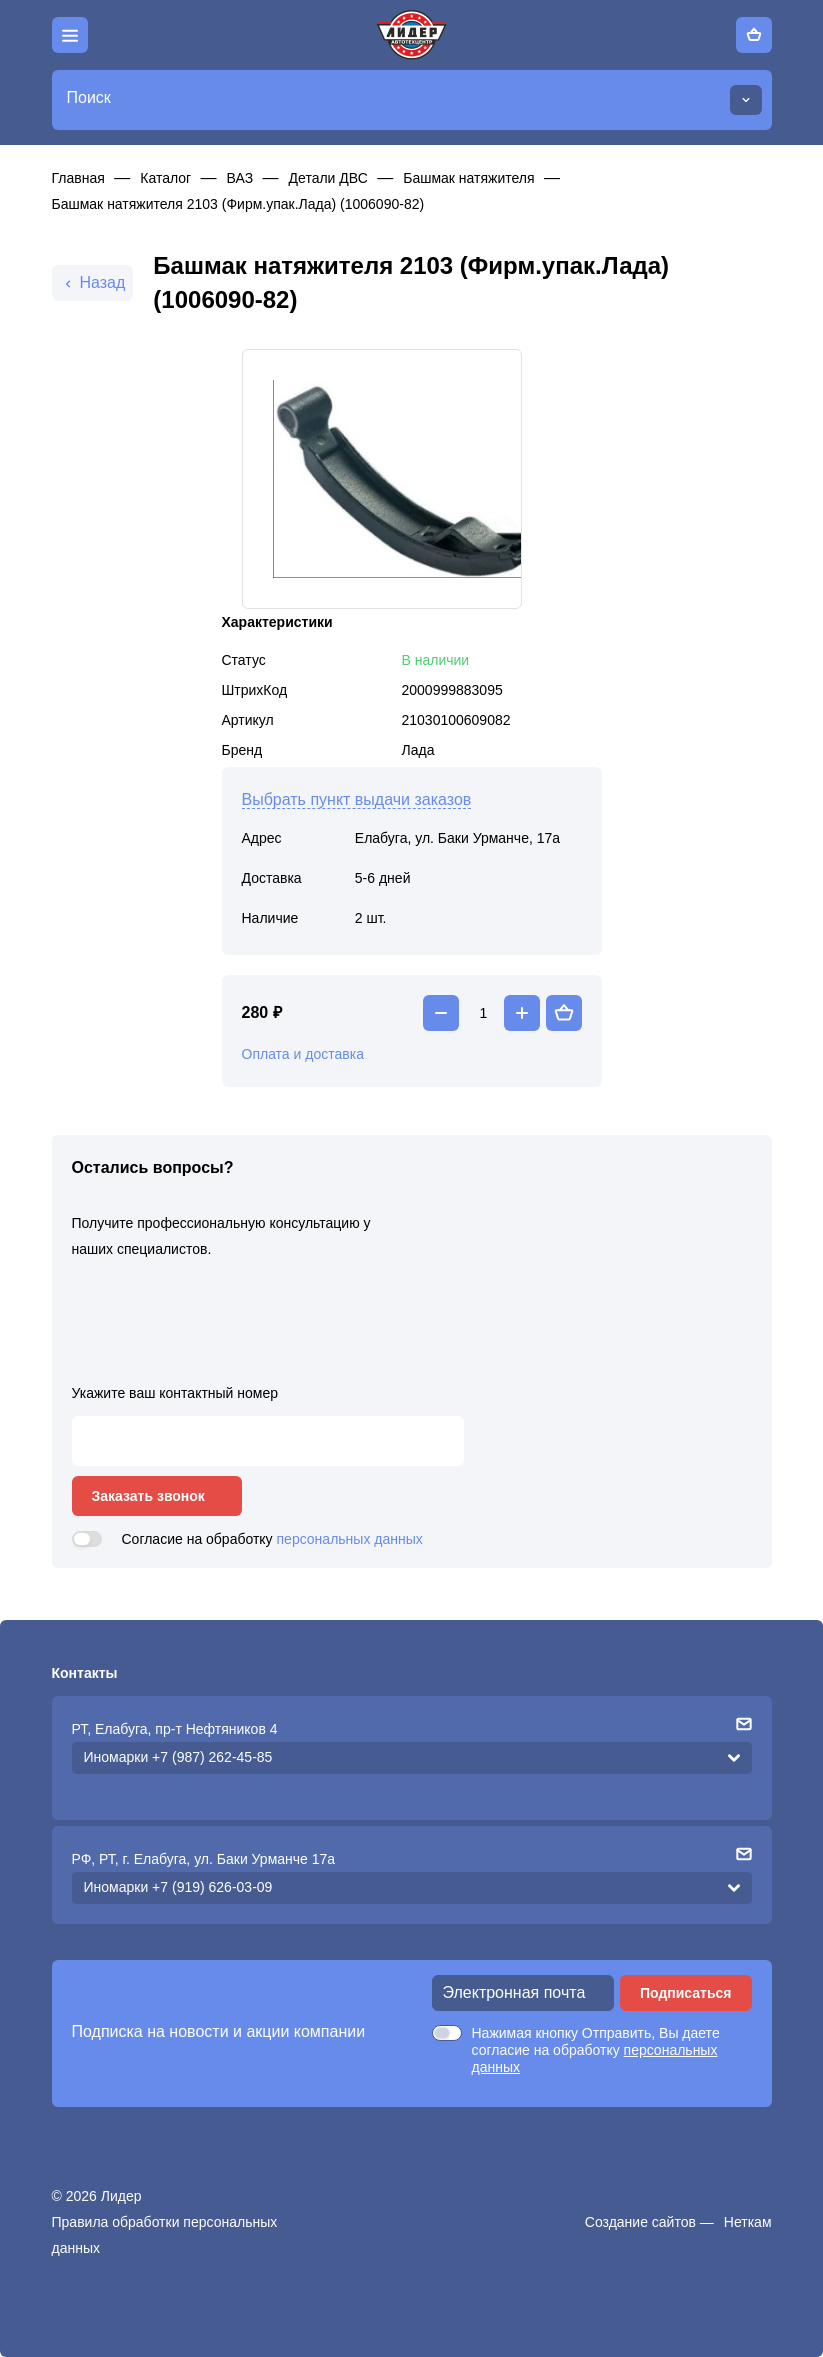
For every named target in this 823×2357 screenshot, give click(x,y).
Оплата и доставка (303, 1054)
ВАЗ (240, 178)
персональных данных (350, 1539)
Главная (78, 178)
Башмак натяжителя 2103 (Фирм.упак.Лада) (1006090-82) (238, 204)
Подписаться (686, 1993)
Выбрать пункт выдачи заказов (357, 799)
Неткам (748, 2222)
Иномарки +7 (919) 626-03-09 (178, 1887)
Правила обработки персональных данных (165, 2235)
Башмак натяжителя (468, 178)
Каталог (165, 178)
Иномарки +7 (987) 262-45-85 (178, 1757)
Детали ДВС (328, 178)
